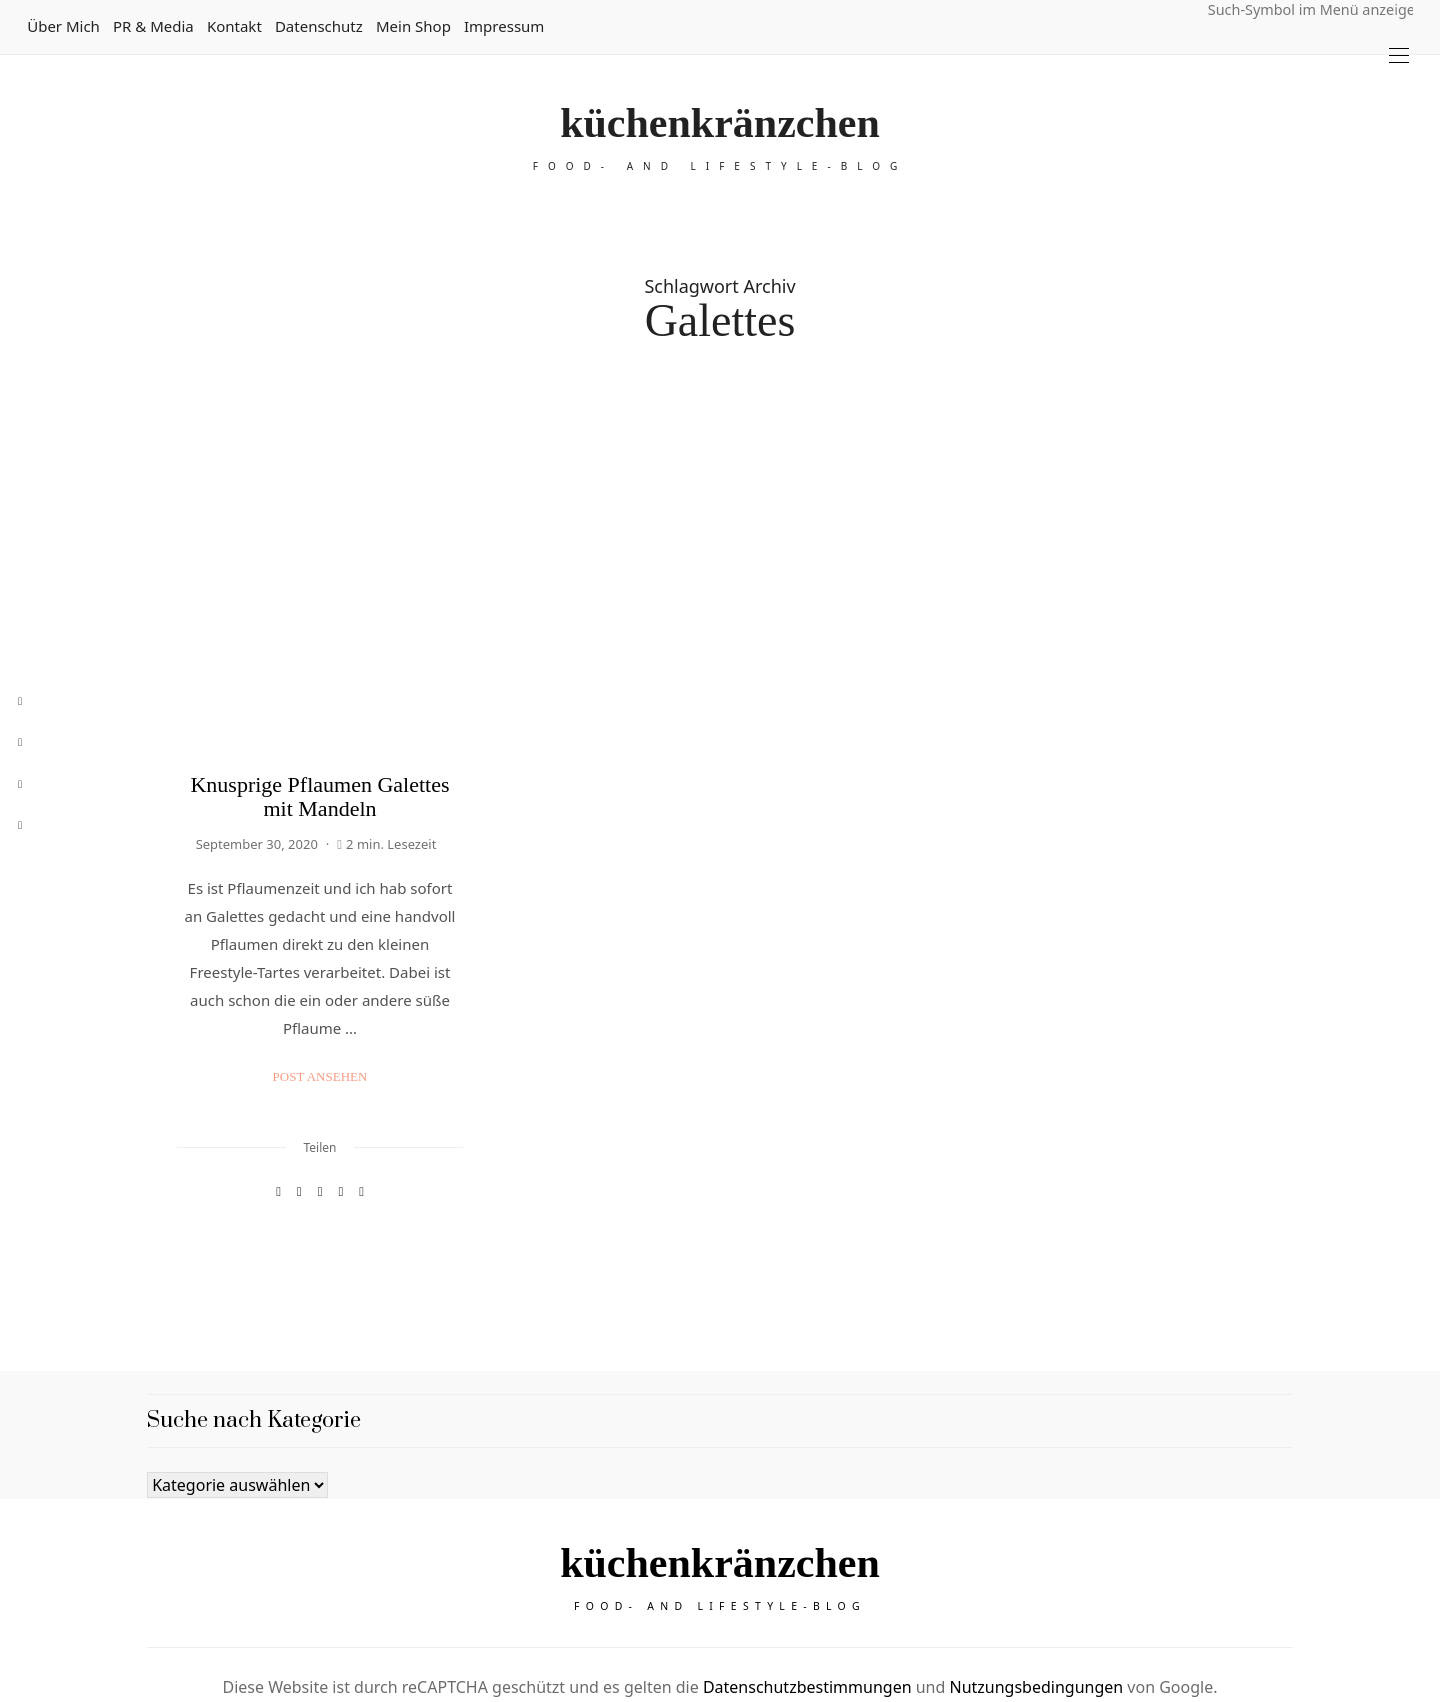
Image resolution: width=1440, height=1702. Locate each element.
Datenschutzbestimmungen (807, 1594)
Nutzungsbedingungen (1036, 1594)
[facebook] (20, 701)
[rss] (20, 825)
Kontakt (234, 26)
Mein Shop (413, 26)
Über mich (63, 26)
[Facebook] (278, 1090)
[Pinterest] (299, 1090)
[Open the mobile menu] (1399, 55)
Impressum (504, 26)
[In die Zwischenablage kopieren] (361, 1090)
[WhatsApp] (340, 1090)
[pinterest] (20, 742)
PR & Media (153, 26)
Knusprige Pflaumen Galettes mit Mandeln (319, 695)
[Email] (320, 1090)
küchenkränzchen (720, 123)
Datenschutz (319, 26)
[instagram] (20, 784)
